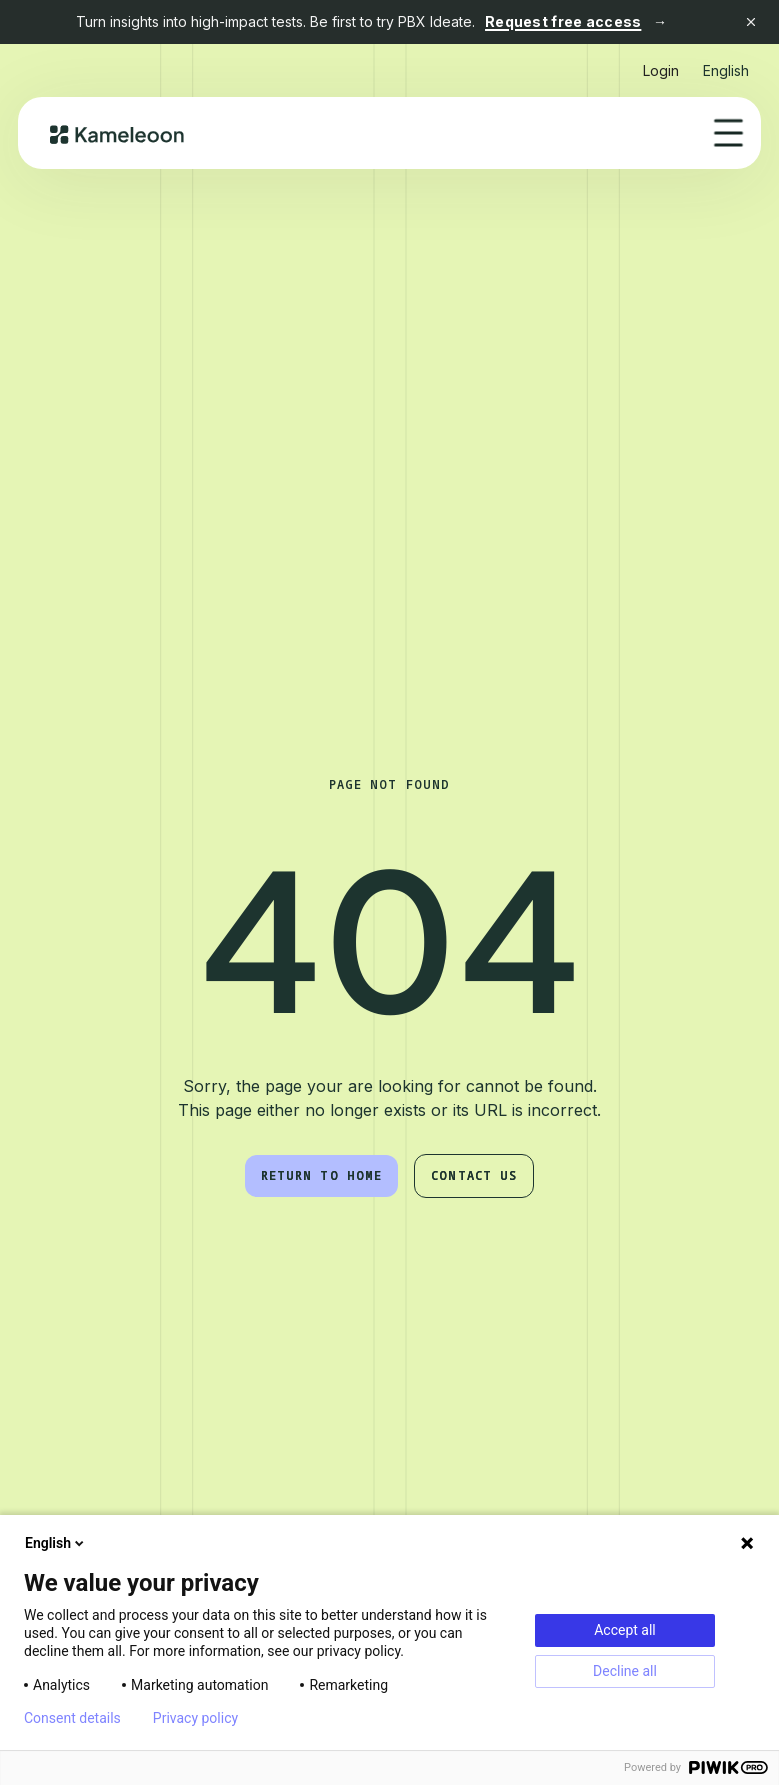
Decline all (625, 1671)
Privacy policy (195, 1718)
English (56, 1543)
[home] (117, 133)
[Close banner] (751, 22)
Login (661, 70)
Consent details (72, 1718)
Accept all (625, 1630)
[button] (726, 62)
